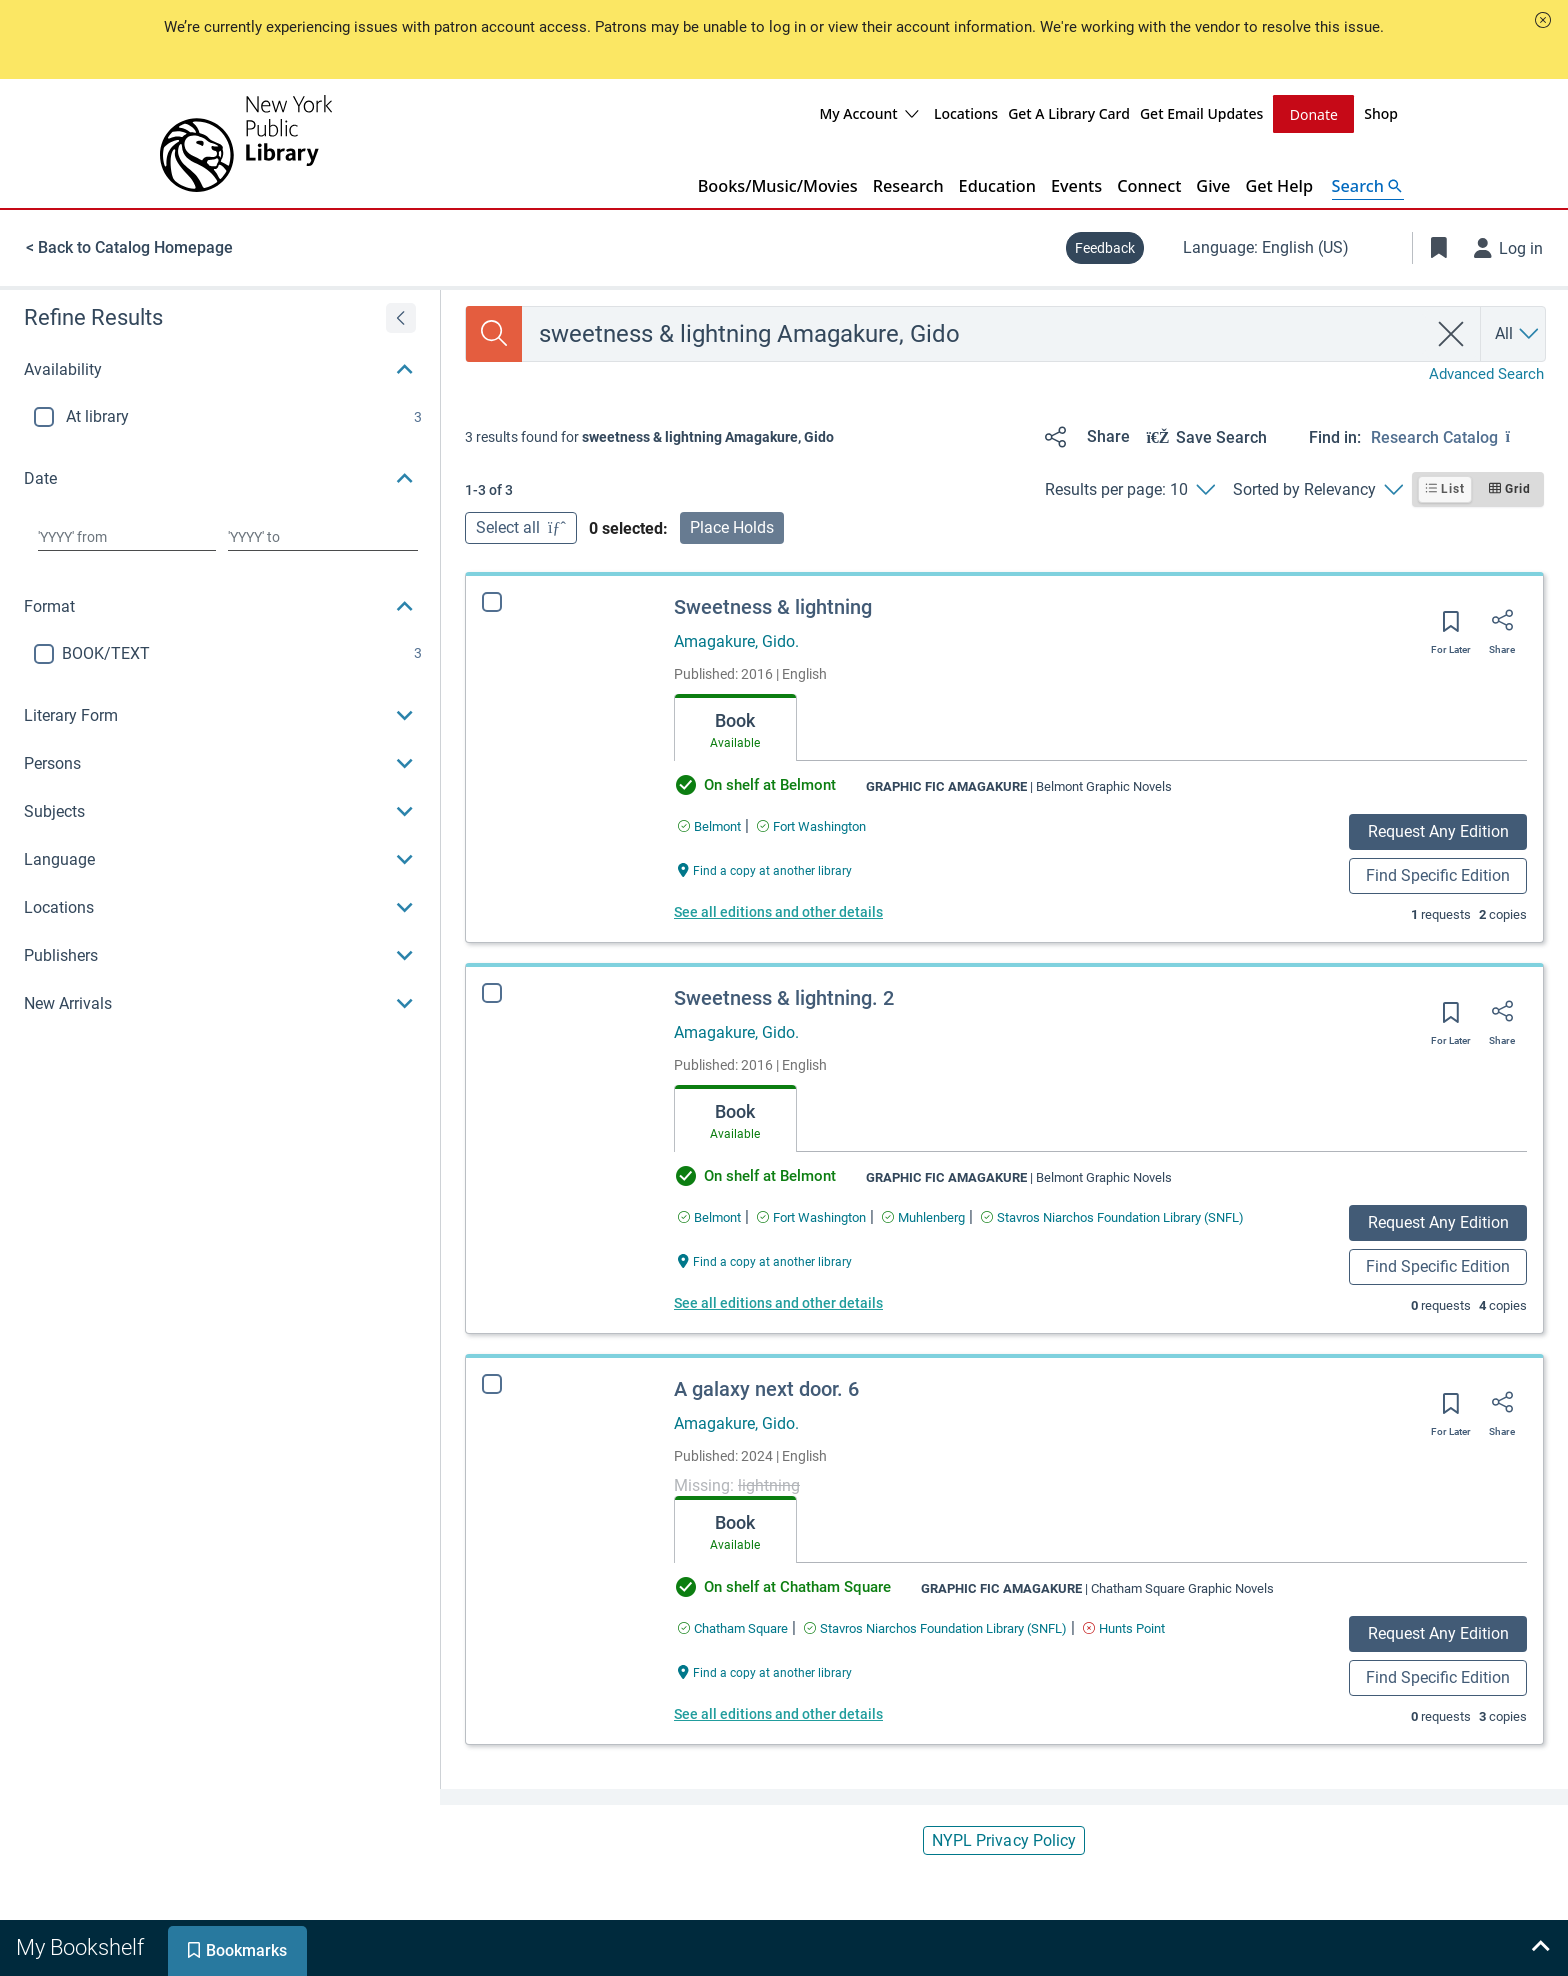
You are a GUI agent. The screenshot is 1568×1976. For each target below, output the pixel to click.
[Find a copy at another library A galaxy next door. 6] (765, 1670)
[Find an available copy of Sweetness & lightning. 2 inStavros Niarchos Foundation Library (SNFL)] (1112, 1216)
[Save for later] (1451, 627)
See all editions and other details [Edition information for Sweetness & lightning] (778, 911)
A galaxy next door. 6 (766, 1388)
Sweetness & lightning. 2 (784, 997)
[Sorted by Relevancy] (1317, 489)
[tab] (735, 727)
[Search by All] (1518, 333)
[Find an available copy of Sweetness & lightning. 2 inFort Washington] (811, 1216)
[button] (1543, 20)
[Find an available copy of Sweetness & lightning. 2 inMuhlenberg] (923, 1216)
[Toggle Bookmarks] (1439, 247)
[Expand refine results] (401, 317)
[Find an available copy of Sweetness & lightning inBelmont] (709, 825)
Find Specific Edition (1438, 874)
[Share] (1083, 436)
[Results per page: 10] (1129, 489)
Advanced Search (1486, 373)
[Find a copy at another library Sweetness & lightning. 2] (765, 1259)
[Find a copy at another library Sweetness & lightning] (765, 868)
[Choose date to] (323, 536)
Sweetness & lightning (773, 606)
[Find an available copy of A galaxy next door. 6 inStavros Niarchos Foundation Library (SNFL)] (935, 1627)
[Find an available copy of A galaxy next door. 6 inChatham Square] (733, 1627)
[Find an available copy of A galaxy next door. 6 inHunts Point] (1124, 1627)
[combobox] (974, 333)
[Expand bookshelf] (1540, 1948)
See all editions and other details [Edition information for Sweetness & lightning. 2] (778, 1302)
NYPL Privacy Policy (1004, 1839)
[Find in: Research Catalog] (1457, 436)
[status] (649, 436)
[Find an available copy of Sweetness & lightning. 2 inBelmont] (709, 1216)
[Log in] (1509, 247)
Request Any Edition (1438, 830)
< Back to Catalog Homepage (129, 246)
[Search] (494, 333)
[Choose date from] (127, 536)
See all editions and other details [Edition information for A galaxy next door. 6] (778, 1713)
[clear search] (1451, 333)
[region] (220, 658)
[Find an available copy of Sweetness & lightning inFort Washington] (811, 825)
